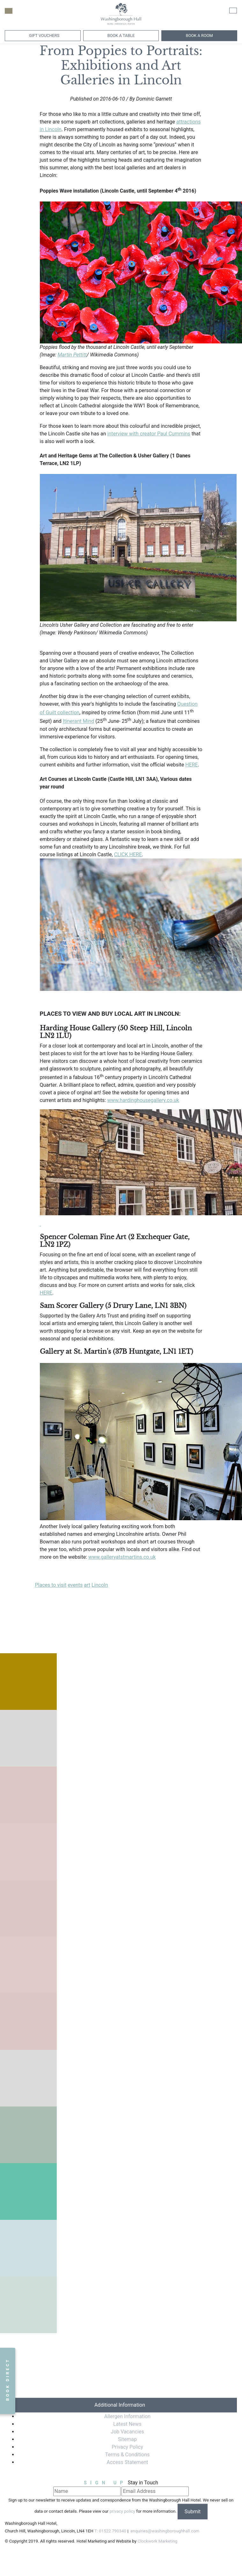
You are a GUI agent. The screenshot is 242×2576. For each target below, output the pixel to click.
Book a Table (121, 35)
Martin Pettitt (72, 355)
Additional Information (119, 2405)
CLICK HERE (128, 854)
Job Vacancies (127, 2432)
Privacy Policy (127, 2447)
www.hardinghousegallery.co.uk (143, 1100)
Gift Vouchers (44, 35)
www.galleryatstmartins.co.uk (122, 1557)
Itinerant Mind (78, 721)
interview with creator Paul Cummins (148, 434)
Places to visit (51, 1585)
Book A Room (199, 35)
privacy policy (122, 2511)
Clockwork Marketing (157, 2541)
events (75, 1585)
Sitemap (127, 2439)
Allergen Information (127, 2416)
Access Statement (127, 2462)
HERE (191, 765)
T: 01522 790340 (110, 2531)
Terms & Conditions (127, 2455)
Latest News (127, 2424)
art (87, 1585)
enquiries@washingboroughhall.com (164, 2531)
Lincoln (100, 1585)
